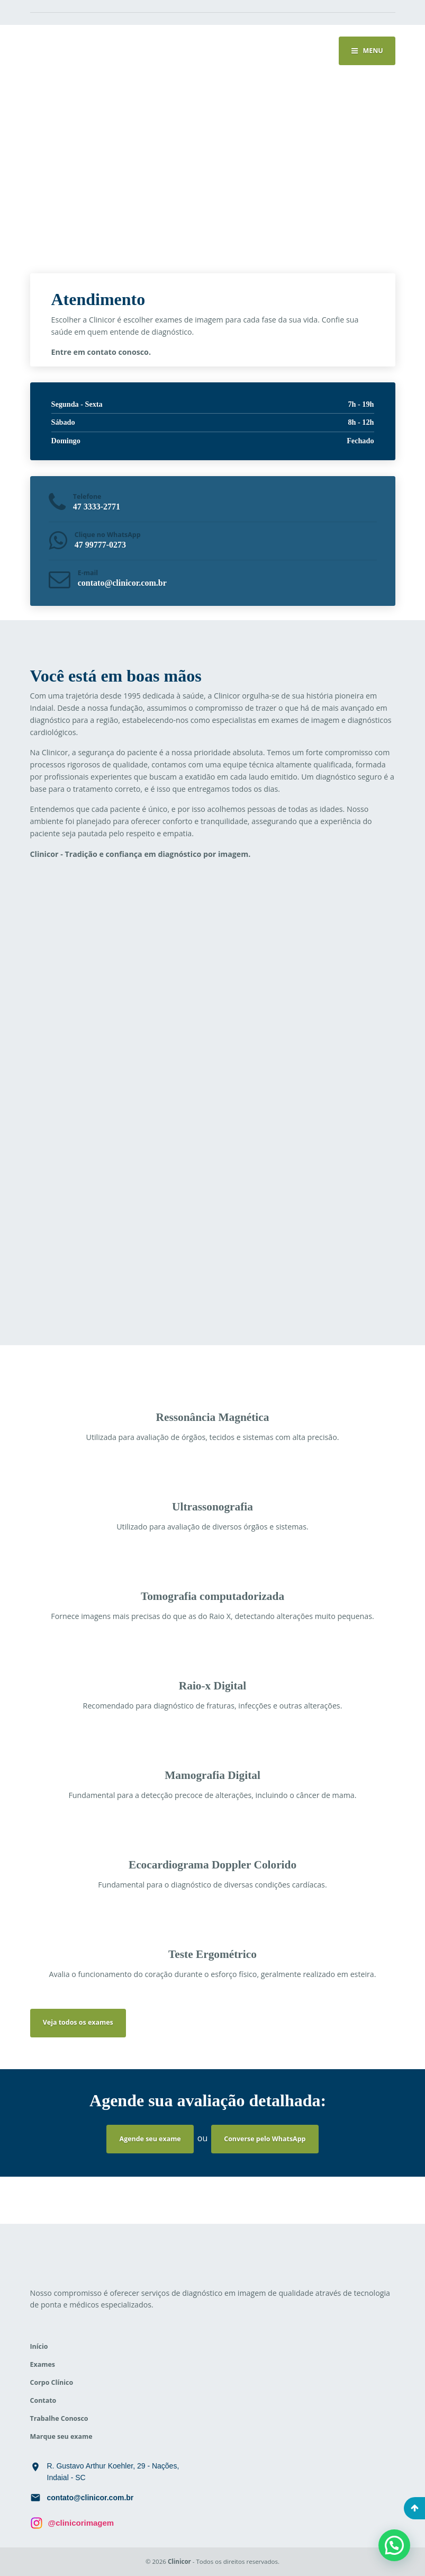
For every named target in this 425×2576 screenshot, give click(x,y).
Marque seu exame (61, 2436)
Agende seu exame (150, 2138)
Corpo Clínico (52, 2382)
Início (39, 2346)
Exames (42, 2364)
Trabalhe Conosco (59, 2418)
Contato (43, 2400)
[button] (394, 2545)
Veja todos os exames (78, 2022)
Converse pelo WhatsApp (264, 2138)
